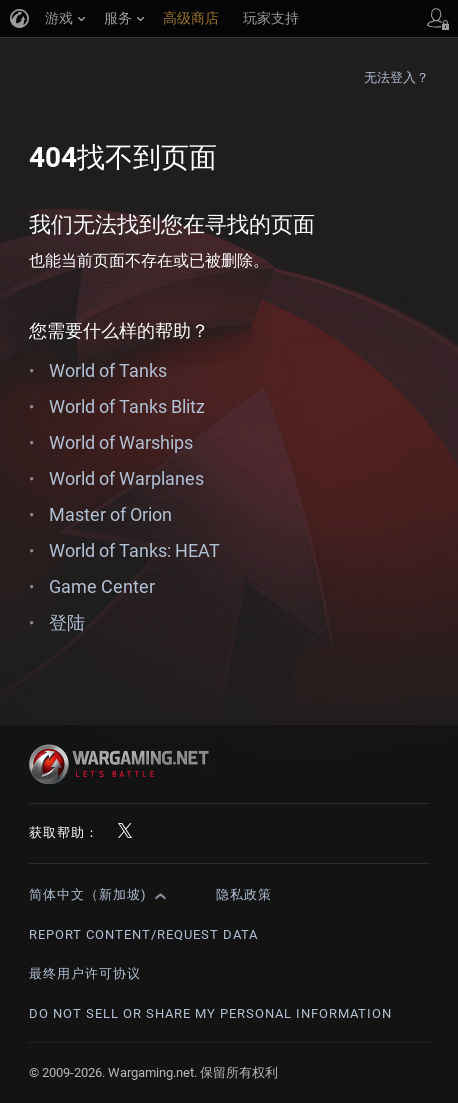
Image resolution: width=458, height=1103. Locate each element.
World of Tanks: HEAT (134, 550)
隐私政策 (244, 894)
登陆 (67, 622)
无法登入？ (397, 77)
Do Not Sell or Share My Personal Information (210, 1013)
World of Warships (121, 442)
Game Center (102, 586)
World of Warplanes (126, 478)
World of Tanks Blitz (127, 406)
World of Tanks (108, 370)
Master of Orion (110, 514)
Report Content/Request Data (143, 934)
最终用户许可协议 (85, 973)
